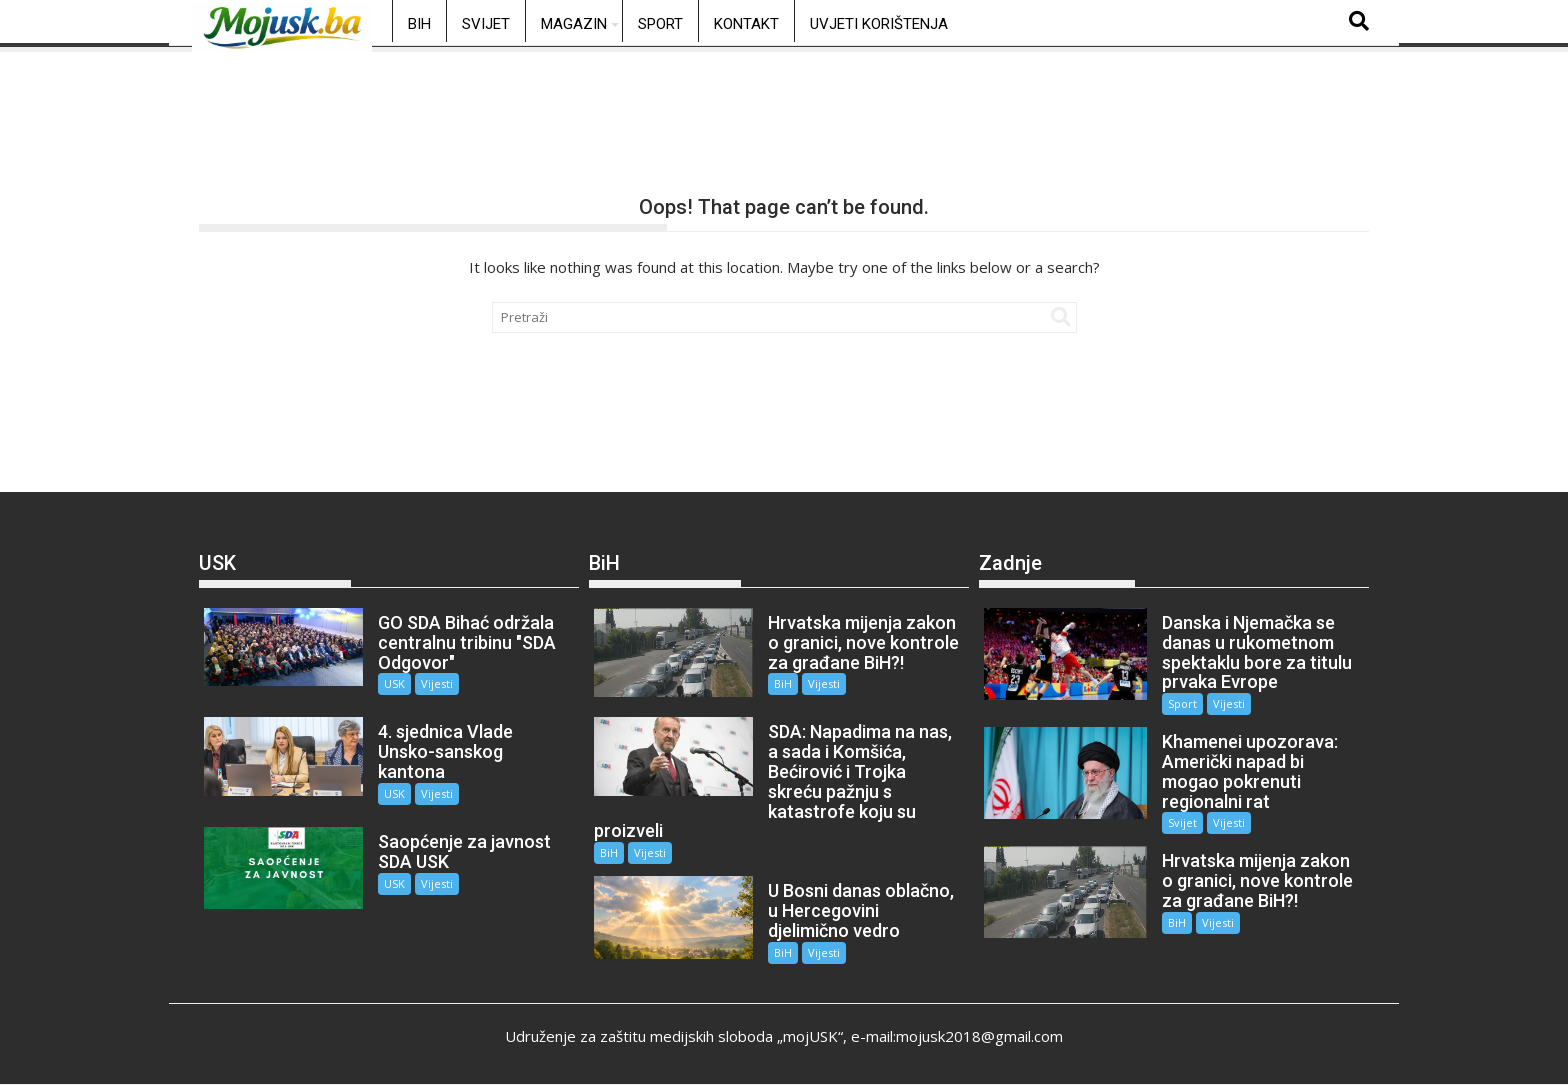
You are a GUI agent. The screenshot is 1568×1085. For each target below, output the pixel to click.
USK (394, 683)
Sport (660, 24)
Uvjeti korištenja (879, 24)
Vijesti (437, 683)
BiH (419, 24)
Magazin (574, 24)
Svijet (486, 24)
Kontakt (746, 24)
